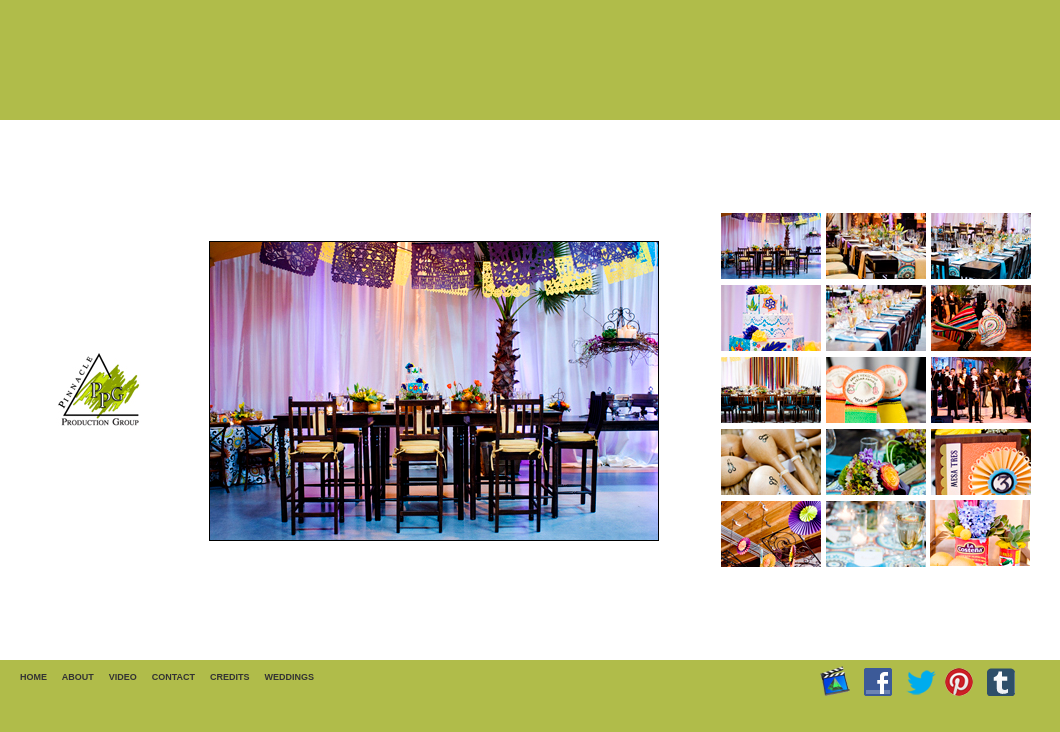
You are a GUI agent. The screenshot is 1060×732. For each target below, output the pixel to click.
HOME (33, 677)
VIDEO (123, 677)
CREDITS (230, 677)
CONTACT (173, 677)
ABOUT (78, 677)
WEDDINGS (290, 677)
